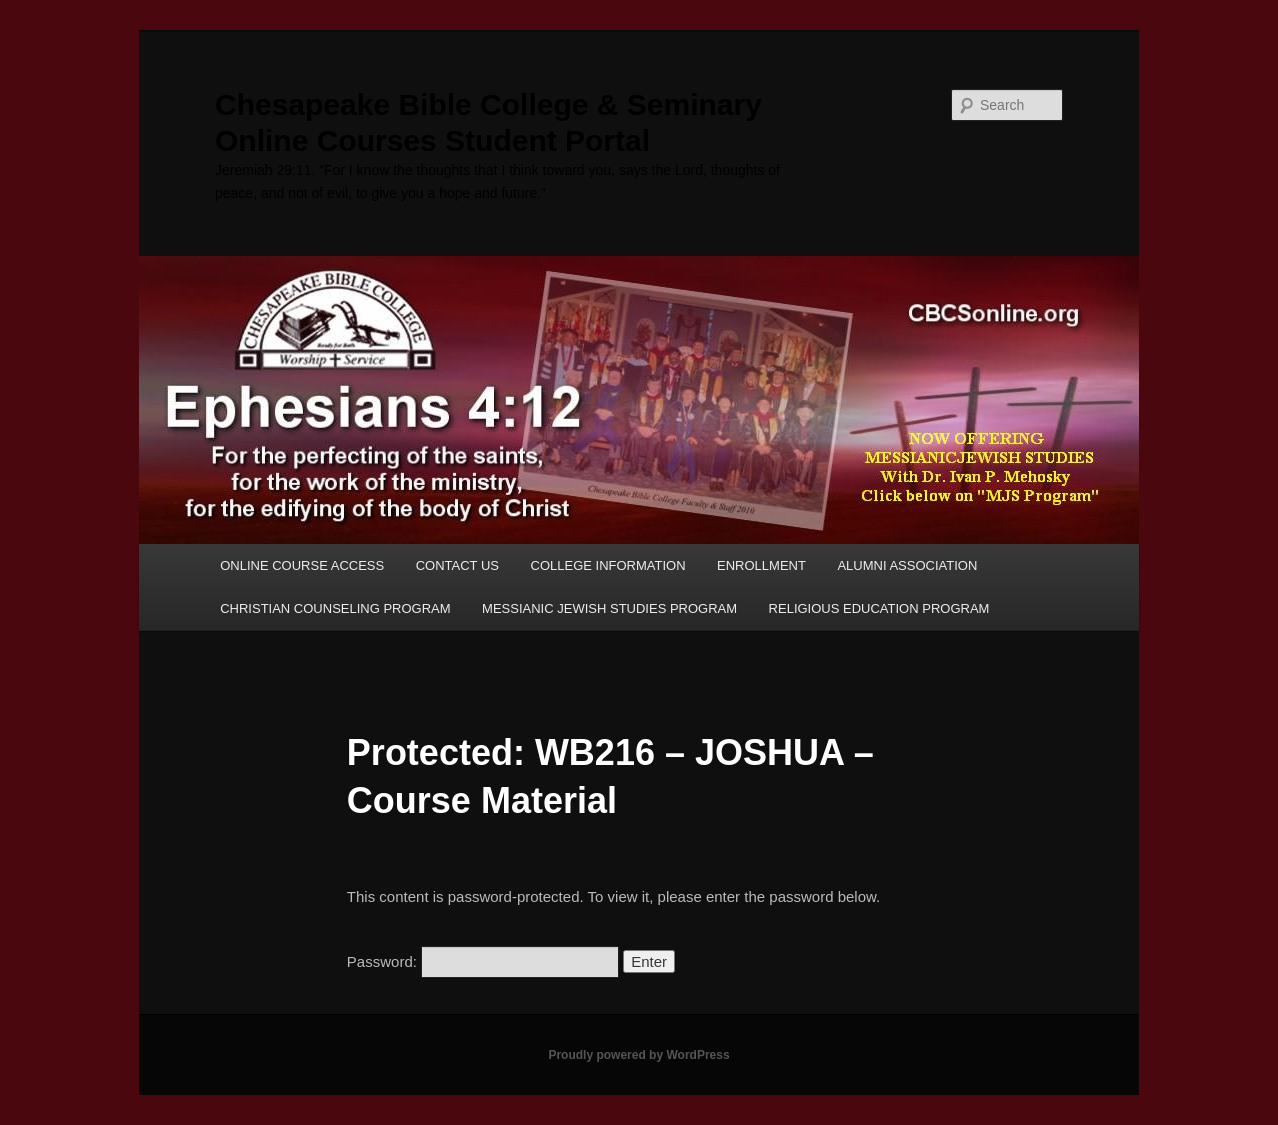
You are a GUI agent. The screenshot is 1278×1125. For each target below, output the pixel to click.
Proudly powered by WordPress (638, 1055)
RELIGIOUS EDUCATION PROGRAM (879, 608)
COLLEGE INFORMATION (608, 565)
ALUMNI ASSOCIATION (907, 565)
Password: (483, 961)
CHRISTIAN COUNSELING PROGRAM (335, 608)
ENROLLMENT (761, 565)
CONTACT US (457, 565)
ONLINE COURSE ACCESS (302, 565)
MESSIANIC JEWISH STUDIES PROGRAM (609, 608)
